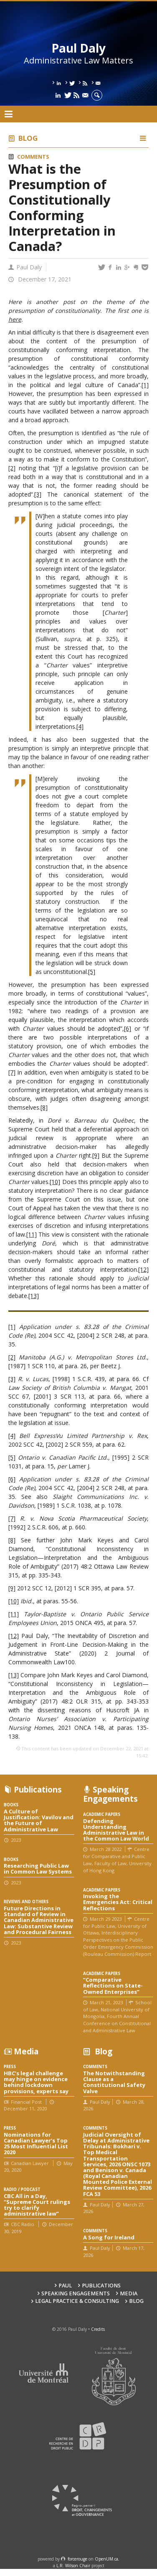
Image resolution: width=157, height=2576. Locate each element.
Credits (98, 2329)
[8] (44, 1107)
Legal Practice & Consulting (77, 2301)
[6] (127, 1028)
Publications (101, 2285)
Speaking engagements (75, 2293)
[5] (91, 972)
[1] (145, 385)
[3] (37, 494)
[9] (95, 1155)
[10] (55, 1182)
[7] (11, 1072)
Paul (65, 2285)
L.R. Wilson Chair (73, 2565)
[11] (31, 1234)
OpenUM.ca (106, 2559)
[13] (33, 1296)
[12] (143, 1269)
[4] (80, 726)
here (14, 319)
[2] (11, 468)
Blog (28, 138)
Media (128, 2293)
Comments (33, 156)
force (77, 2559)
